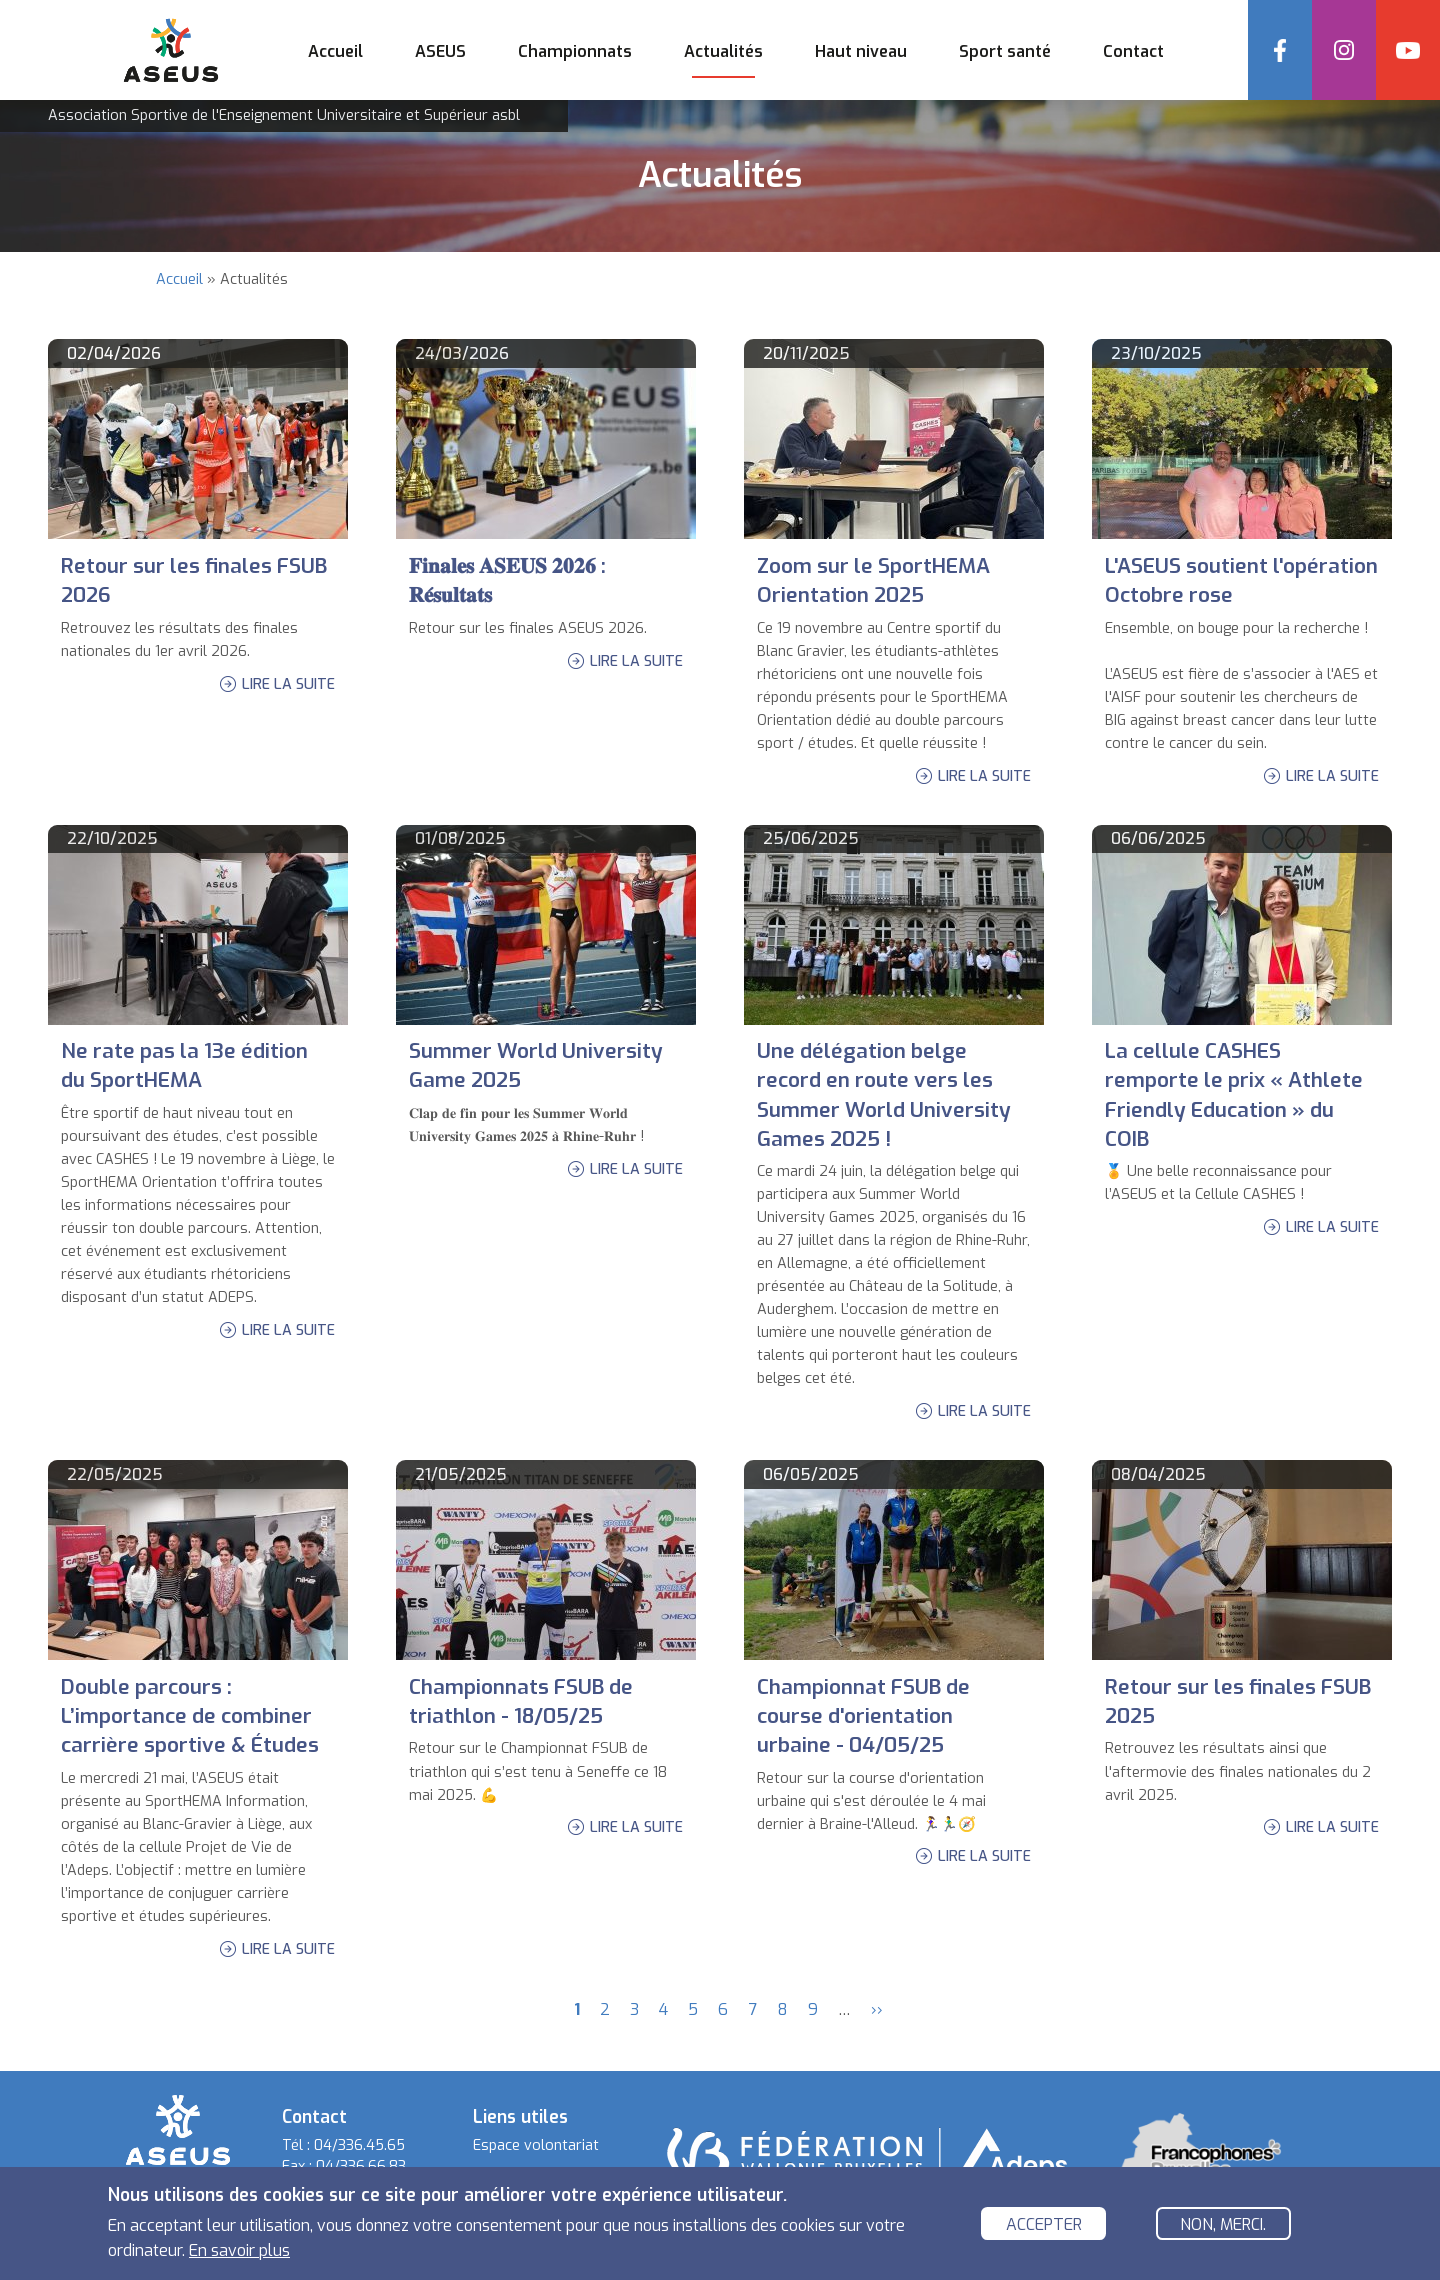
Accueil (335, 51)
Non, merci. (1223, 2226)
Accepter (1044, 2226)
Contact (1133, 51)
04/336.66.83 (361, 2166)
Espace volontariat (536, 2145)
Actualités (723, 51)
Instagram (1344, 50)
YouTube (1408, 50)
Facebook (1280, 50)
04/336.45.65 (359, 2145)
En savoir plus (239, 2253)
